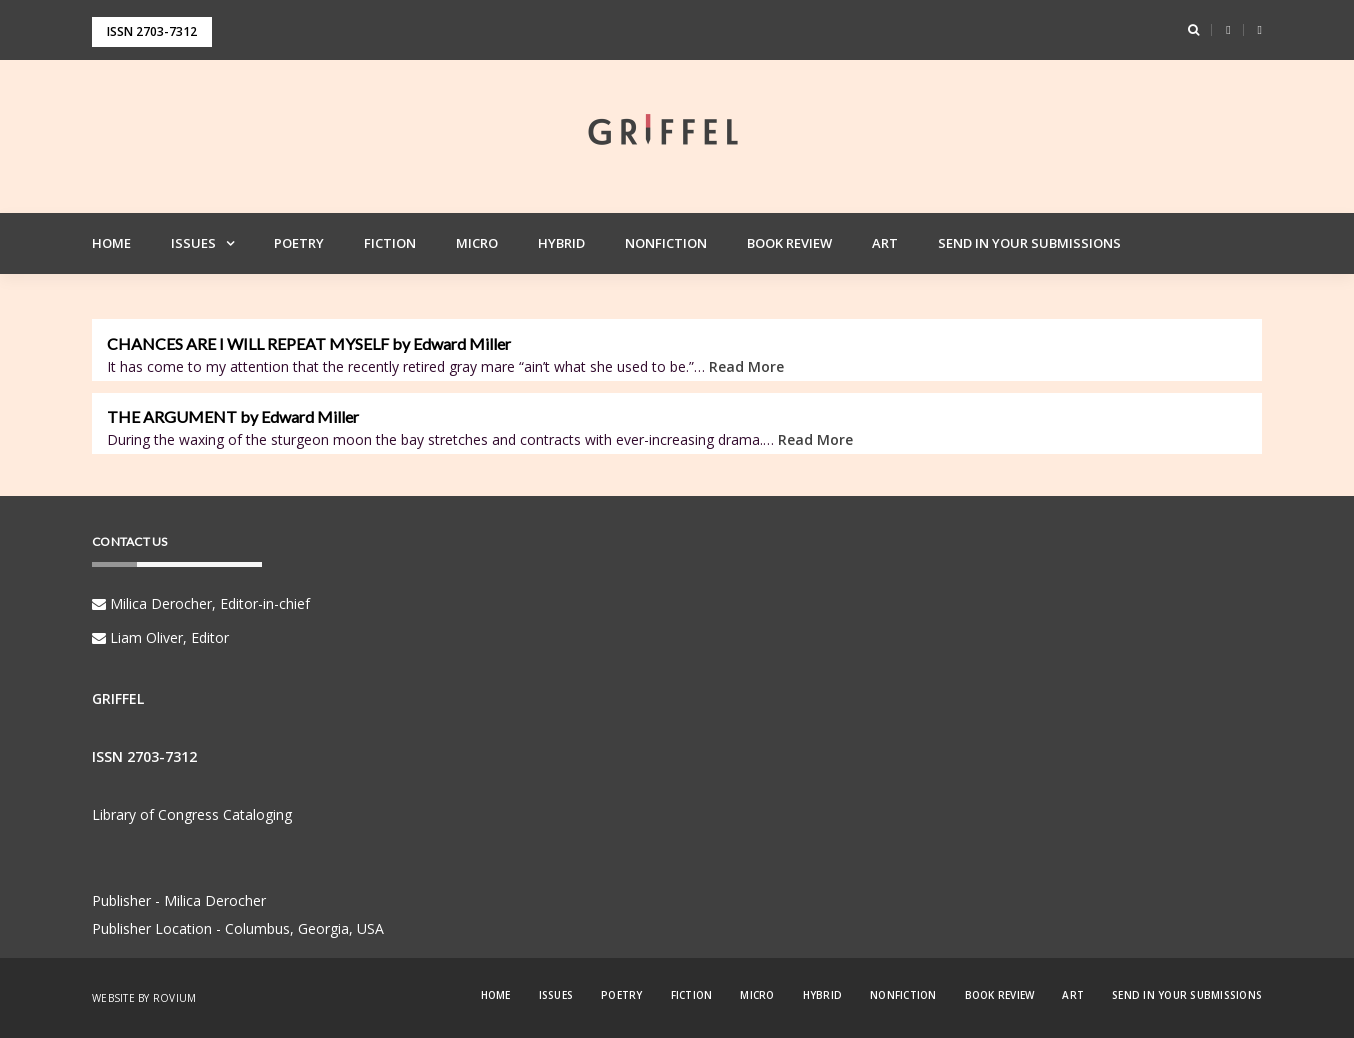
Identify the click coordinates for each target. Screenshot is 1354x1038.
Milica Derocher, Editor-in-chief (201, 603)
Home (111, 243)
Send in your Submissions (1029, 243)
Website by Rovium (144, 998)
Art (885, 243)
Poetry (299, 243)
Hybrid (561, 243)
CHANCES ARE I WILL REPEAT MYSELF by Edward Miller (309, 344)
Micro (477, 243)
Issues (193, 243)
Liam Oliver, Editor (160, 637)
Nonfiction (666, 243)
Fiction (390, 243)
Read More (746, 366)
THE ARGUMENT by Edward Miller (233, 417)
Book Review (789, 243)
